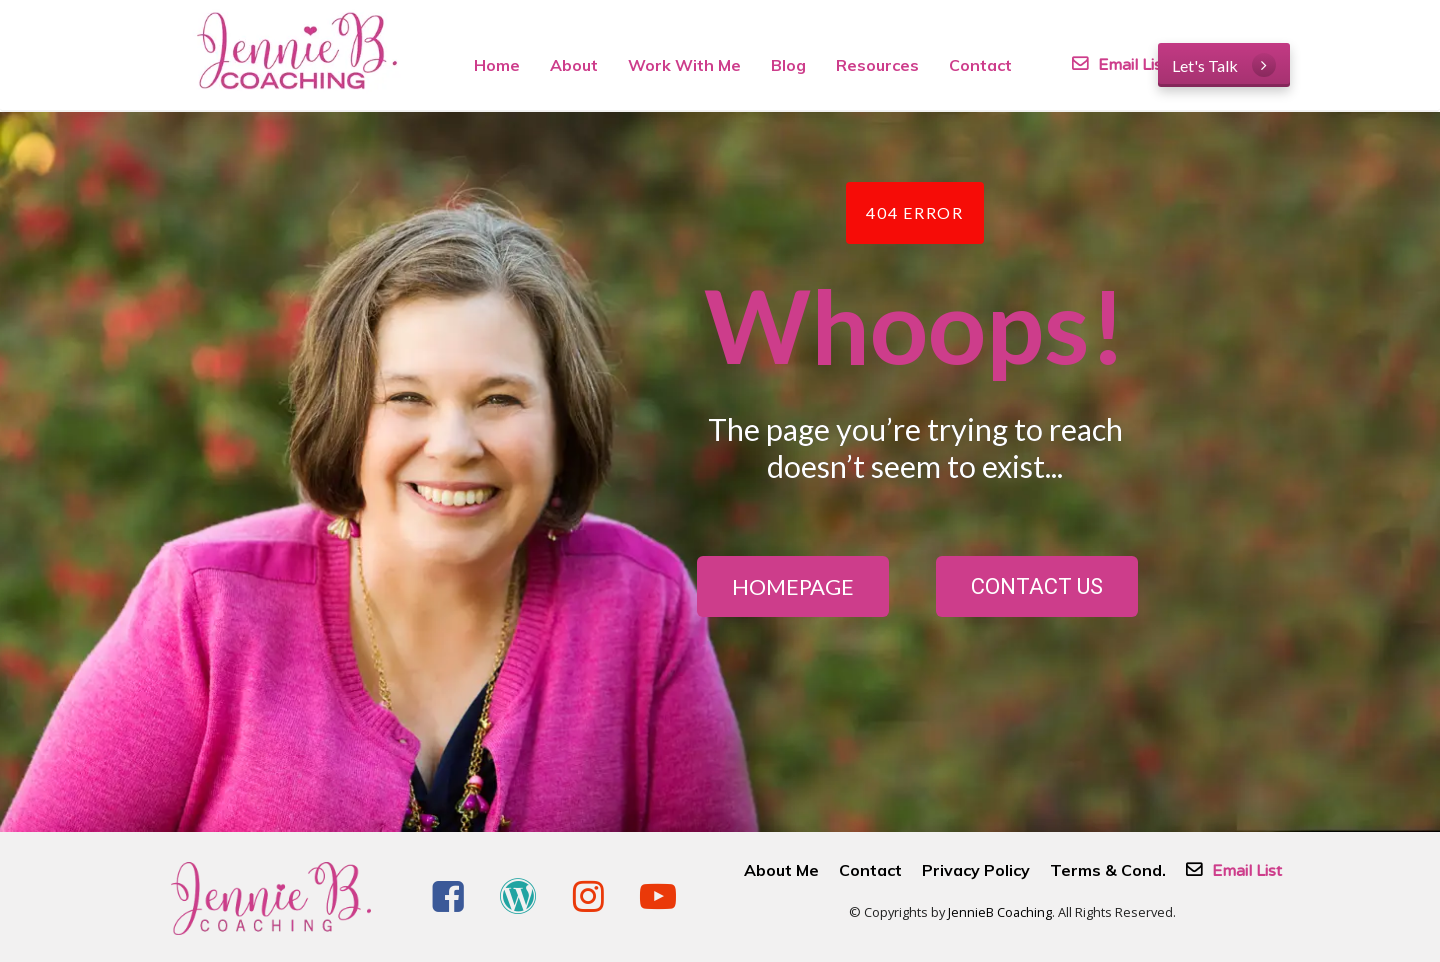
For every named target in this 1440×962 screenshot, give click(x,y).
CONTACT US (1037, 586)
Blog (788, 65)
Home (497, 65)
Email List (1090, 65)
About (574, 65)
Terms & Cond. (1108, 870)
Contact (980, 65)
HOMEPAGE (793, 586)
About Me (781, 870)
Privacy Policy (976, 870)
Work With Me (684, 65)
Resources (877, 65)
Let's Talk (1224, 65)
